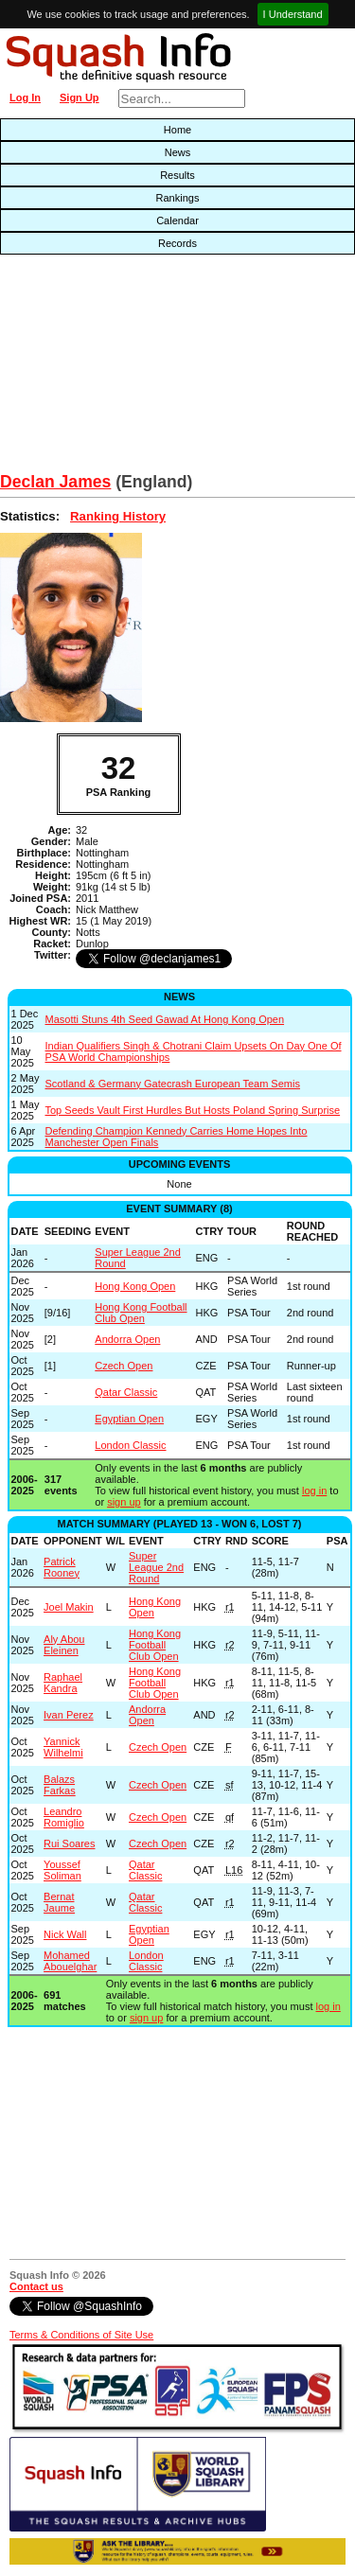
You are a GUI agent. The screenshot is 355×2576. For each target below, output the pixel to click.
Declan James (55, 481)
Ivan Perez (69, 1714)
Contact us (36, 2286)
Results (177, 175)
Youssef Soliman (62, 1870)
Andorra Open (127, 1339)
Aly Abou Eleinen (64, 1644)
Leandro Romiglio (64, 1817)
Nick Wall (65, 1934)
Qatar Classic (126, 1392)
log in (314, 1490)
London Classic (130, 1445)
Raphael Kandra (63, 1682)
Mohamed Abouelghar (70, 1961)
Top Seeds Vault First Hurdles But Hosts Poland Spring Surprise (193, 1110)
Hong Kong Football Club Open (140, 1312)
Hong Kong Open (135, 1286)
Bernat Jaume (59, 1902)
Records (177, 243)
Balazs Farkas (60, 1784)
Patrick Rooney (62, 1567)
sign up (123, 1502)
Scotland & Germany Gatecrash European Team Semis (172, 1083)
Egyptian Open (129, 1418)
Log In (25, 97)
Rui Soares (69, 1843)
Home (177, 129)
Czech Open (123, 1365)
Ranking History (118, 516)
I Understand (293, 14)
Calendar (177, 220)
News (178, 152)
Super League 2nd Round (156, 1567)
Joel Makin (69, 1607)
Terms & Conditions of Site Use (81, 2334)
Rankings (178, 197)
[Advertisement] (113, 368)
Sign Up (79, 97)
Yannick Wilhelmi (63, 1747)
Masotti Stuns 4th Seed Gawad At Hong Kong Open (165, 1019)
